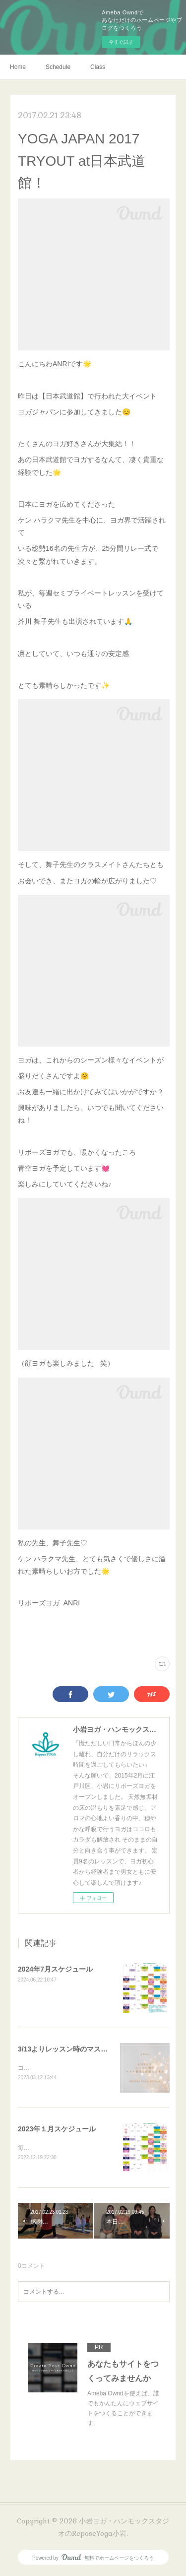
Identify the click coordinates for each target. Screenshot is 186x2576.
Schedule (58, 67)
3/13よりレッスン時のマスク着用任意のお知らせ (94, 2049)
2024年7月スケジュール (55, 1969)
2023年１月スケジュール (57, 2129)
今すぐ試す (121, 42)
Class (97, 67)
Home (18, 67)
